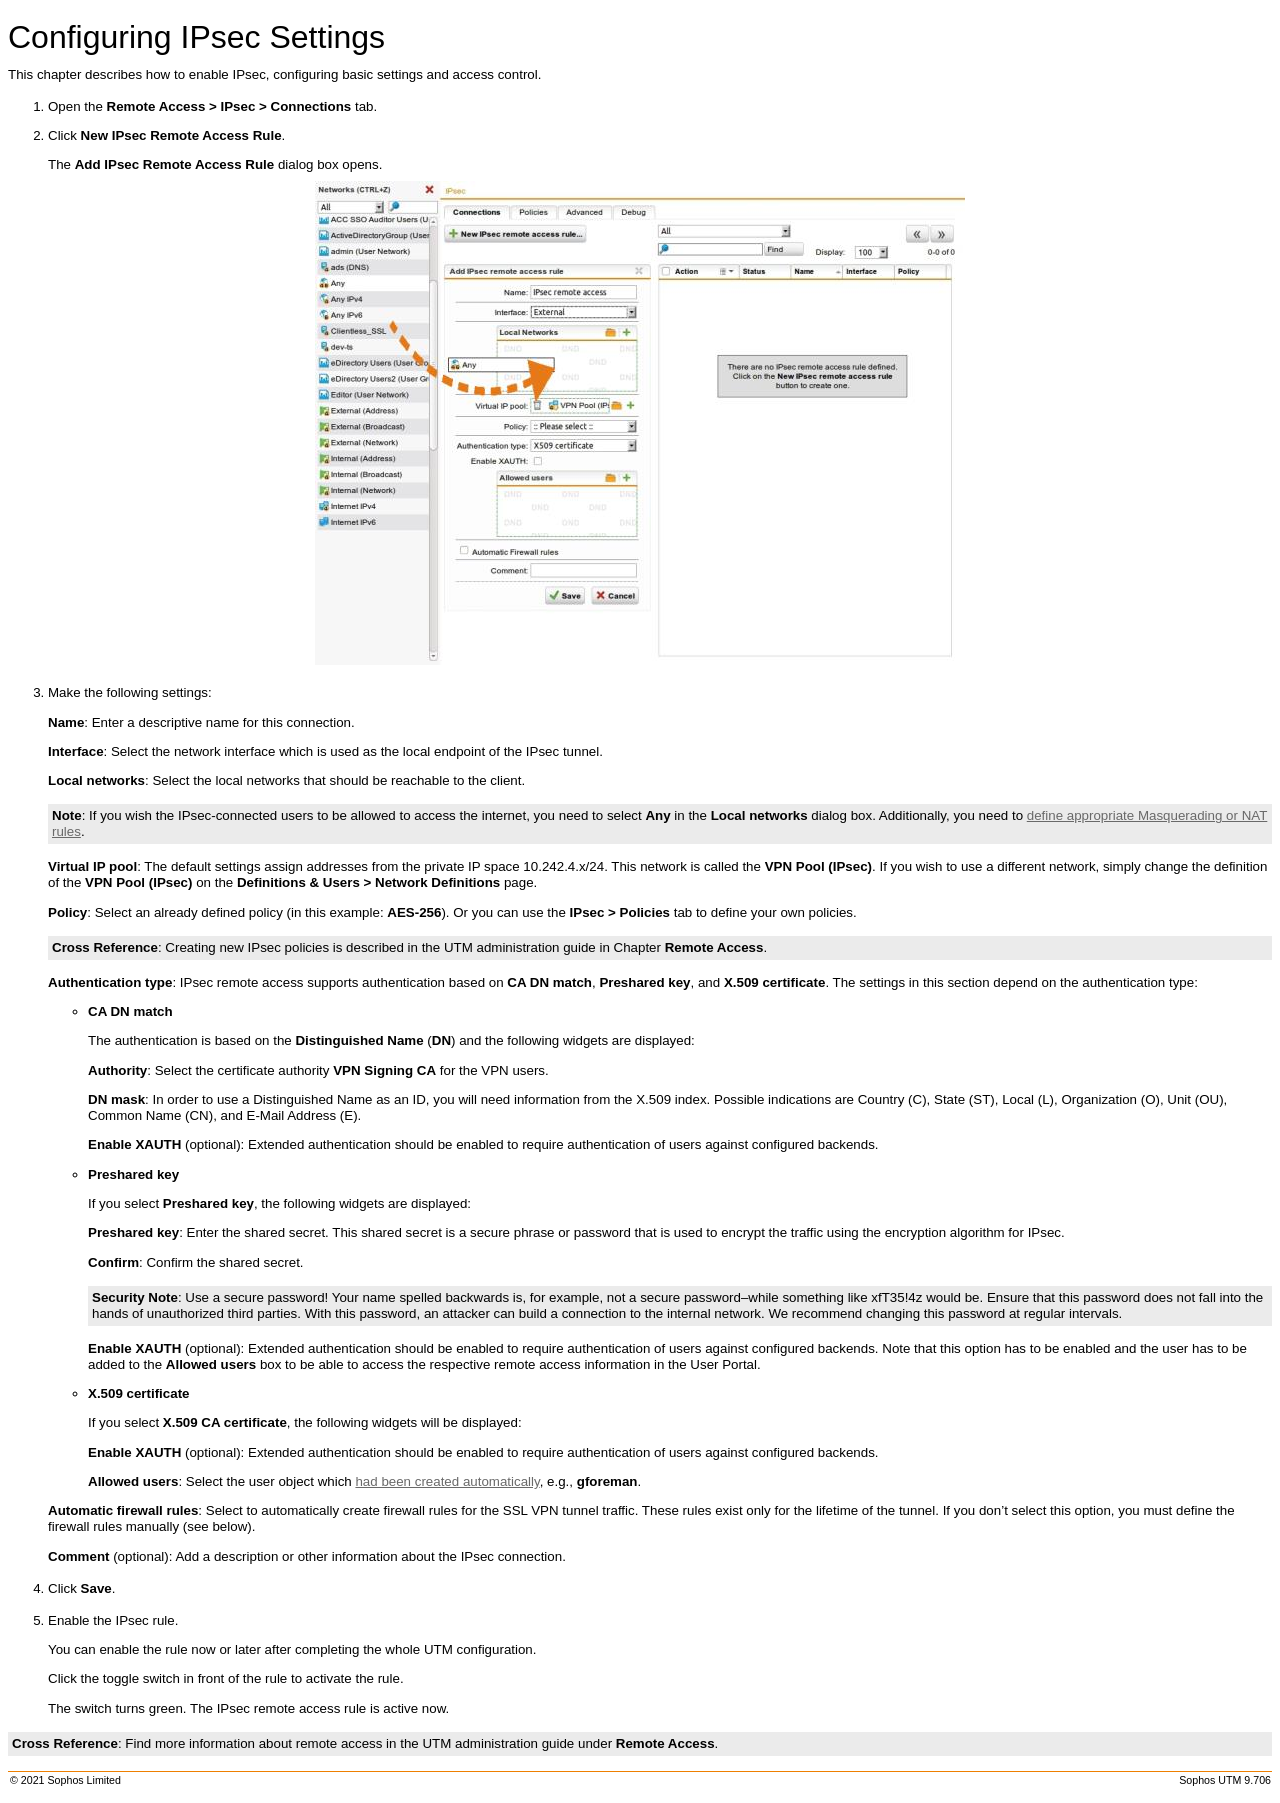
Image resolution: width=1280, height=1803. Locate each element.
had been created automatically (447, 1481)
